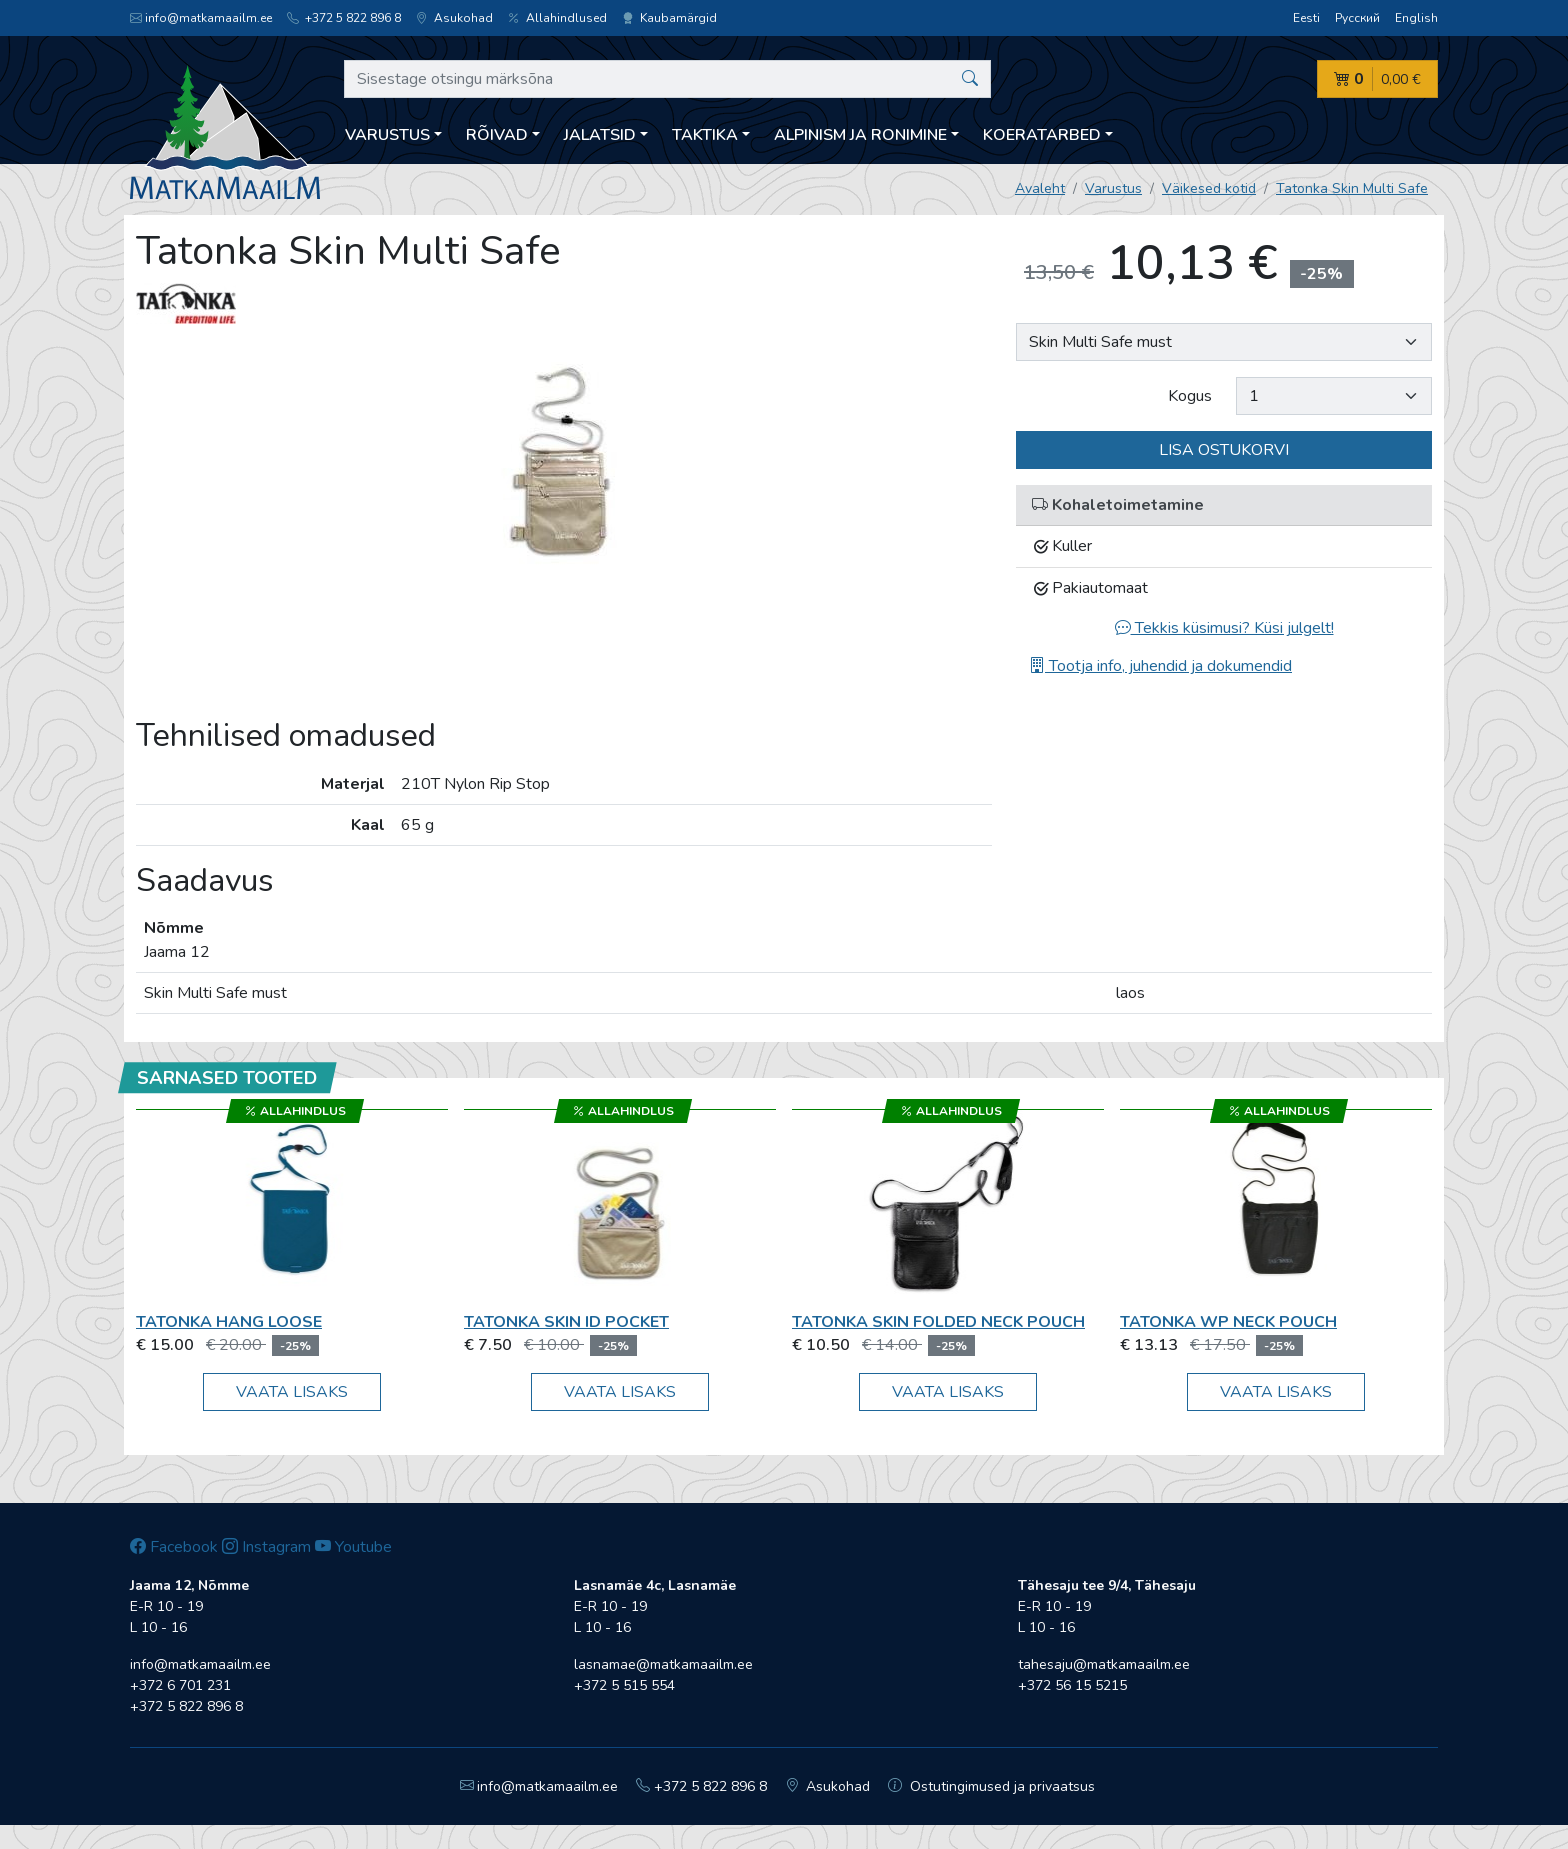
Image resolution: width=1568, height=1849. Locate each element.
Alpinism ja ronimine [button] (860, 135)
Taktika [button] (705, 135)
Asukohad (454, 18)
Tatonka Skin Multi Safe (1352, 188)
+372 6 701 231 (180, 1685)
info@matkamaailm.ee (201, 18)
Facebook (174, 1547)
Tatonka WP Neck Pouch (1228, 1322)
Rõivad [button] (497, 135)
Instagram (266, 1547)
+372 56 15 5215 (1072, 1685)
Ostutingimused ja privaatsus (991, 1786)
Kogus (1190, 396)
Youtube (353, 1547)
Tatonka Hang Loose (229, 1322)
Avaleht (1040, 188)
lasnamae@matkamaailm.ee (663, 1664)
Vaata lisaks (292, 1392)
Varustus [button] (387, 135)
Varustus (1113, 188)
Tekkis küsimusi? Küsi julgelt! (1224, 628)
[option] (564, 465)
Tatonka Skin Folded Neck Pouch (938, 1322)
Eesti (1306, 18)
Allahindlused (557, 18)
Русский (1357, 18)
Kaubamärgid (669, 18)
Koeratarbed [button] (1042, 135)
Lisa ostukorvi (1224, 450)
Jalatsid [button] (600, 135)
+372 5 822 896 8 (344, 18)
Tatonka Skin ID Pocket (566, 1322)
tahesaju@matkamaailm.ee (1104, 1664)
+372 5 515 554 (624, 1685)
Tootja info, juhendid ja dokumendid (1160, 666)
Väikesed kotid (1209, 188)
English (1416, 18)
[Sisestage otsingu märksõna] (667, 79)
